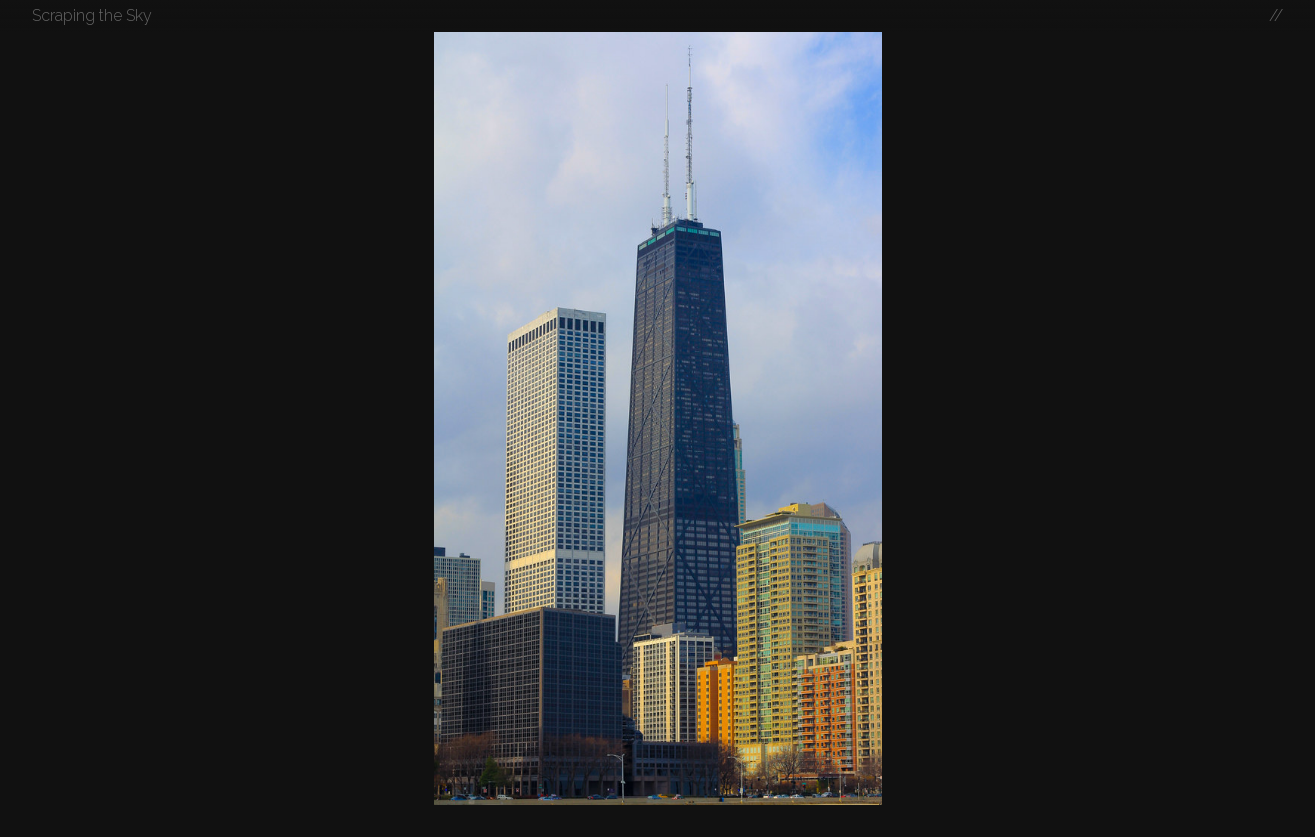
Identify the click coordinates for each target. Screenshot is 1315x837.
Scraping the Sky (92, 15)
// (1276, 15)
